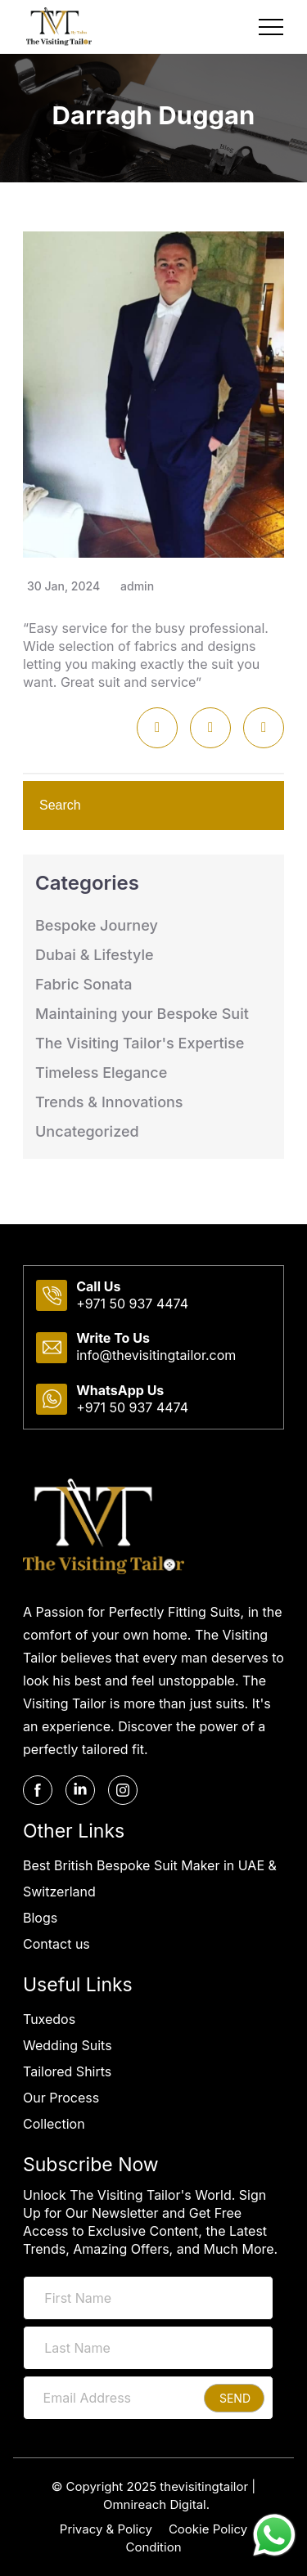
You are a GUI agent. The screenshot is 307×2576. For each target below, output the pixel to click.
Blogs (40, 1918)
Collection (54, 2124)
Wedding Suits (67, 2045)
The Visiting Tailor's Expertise (139, 1043)
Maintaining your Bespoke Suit (142, 1013)
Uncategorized (87, 1131)
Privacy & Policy (106, 2529)
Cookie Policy (208, 2529)
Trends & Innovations (109, 1102)
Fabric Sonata (83, 984)
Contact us (56, 1944)
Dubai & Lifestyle (94, 954)
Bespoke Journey (96, 925)
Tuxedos (49, 2019)
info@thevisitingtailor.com (156, 1355)
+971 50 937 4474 (132, 1303)
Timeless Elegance (101, 1072)
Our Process (61, 2097)
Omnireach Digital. (156, 2504)
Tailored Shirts (67, 2071)
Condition (153, 2547)
